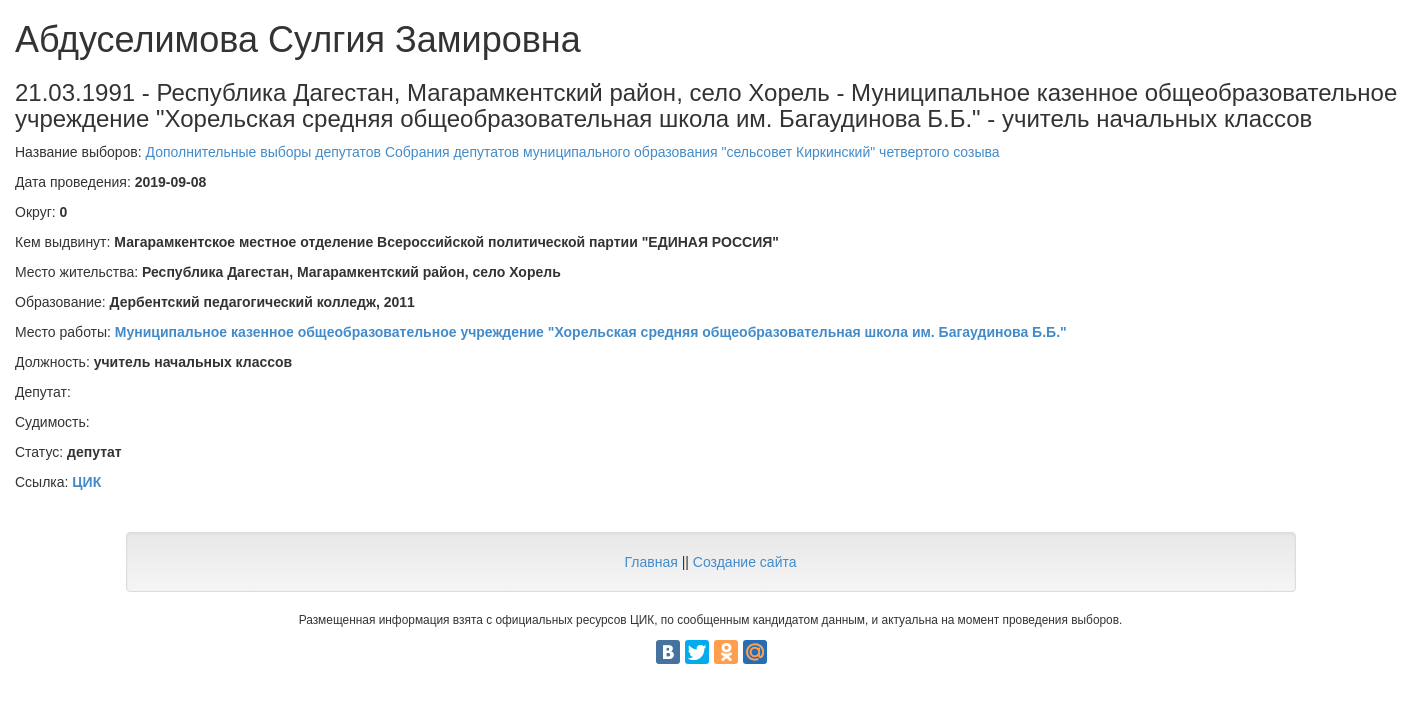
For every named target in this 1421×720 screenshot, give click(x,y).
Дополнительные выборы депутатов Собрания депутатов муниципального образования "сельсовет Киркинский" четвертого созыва (573, 152)
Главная (650, 562)
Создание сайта (745, 562)
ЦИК (86, 482)
